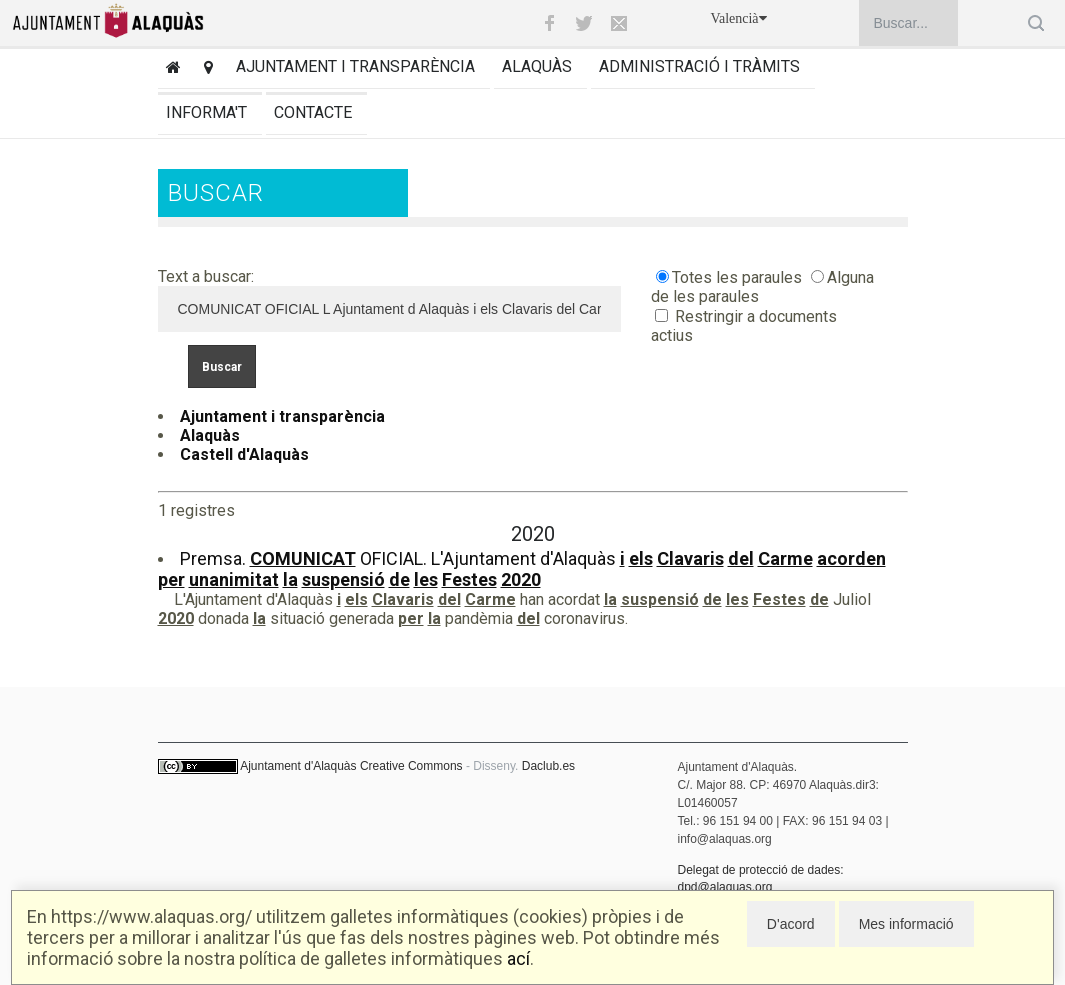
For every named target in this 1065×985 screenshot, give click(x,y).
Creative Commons (411, 766)
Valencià (738, 18)
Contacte (313, 112)
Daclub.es (548, 766)
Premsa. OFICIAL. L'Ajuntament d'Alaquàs (522, 569)
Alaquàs (537, 66)
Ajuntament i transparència (355, 66)
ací (518, 958)
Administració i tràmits (699, 66)
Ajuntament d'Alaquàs (298, 766)
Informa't (206, 112)
